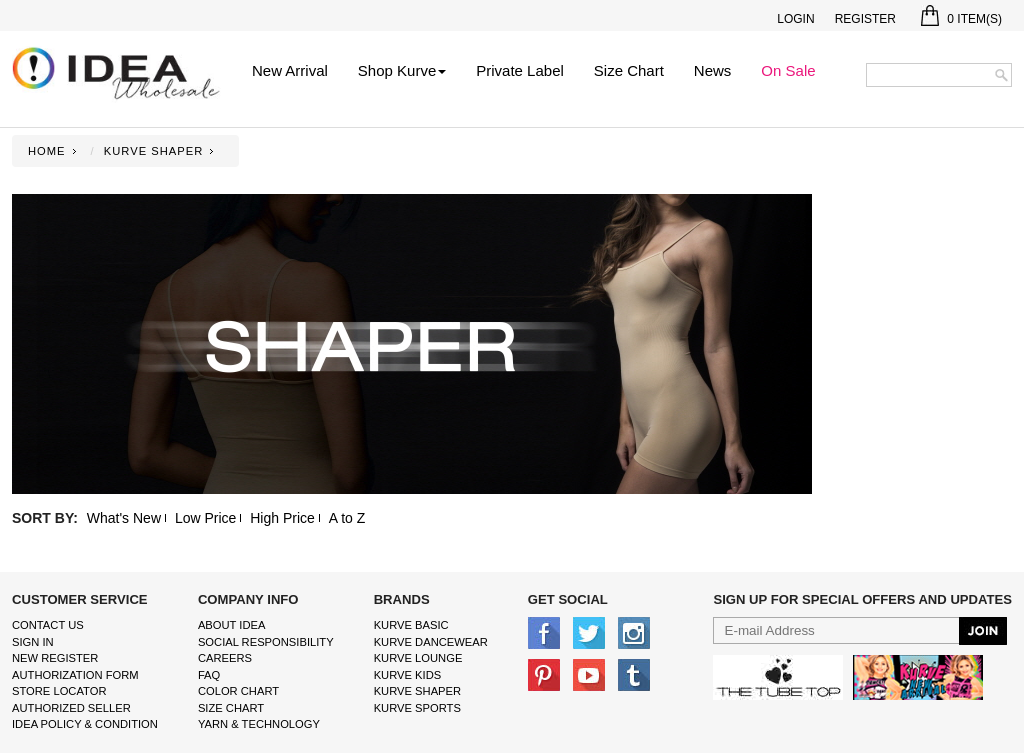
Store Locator (59, 691)
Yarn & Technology (259, 724)
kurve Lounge (418, 658)
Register (865, 19)
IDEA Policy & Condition (85, 724)
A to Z (347, 518)
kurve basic (411, 625)
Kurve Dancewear (431, 642)
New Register (55, 658)
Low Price (205, 518)
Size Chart (629, 70)
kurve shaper (417, 691)
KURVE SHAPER (153, 151)
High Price (282, 518)
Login (795, 19)
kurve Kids (408, 675)
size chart (231, 708)
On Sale (788, 70)
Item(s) (961, 19)
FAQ (209, 675)
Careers (225, 658)
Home (47, 151)
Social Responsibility (266, 642)
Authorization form (75, 675)
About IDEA (232, 625)
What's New (124, 518)
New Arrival (290, 70)
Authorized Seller (71, 708)
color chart (238, 691)
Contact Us (48, 625)
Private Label (520, 70)
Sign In (33, 642)
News (713, 70)
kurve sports (417, 708)
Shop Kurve (402, 70)
